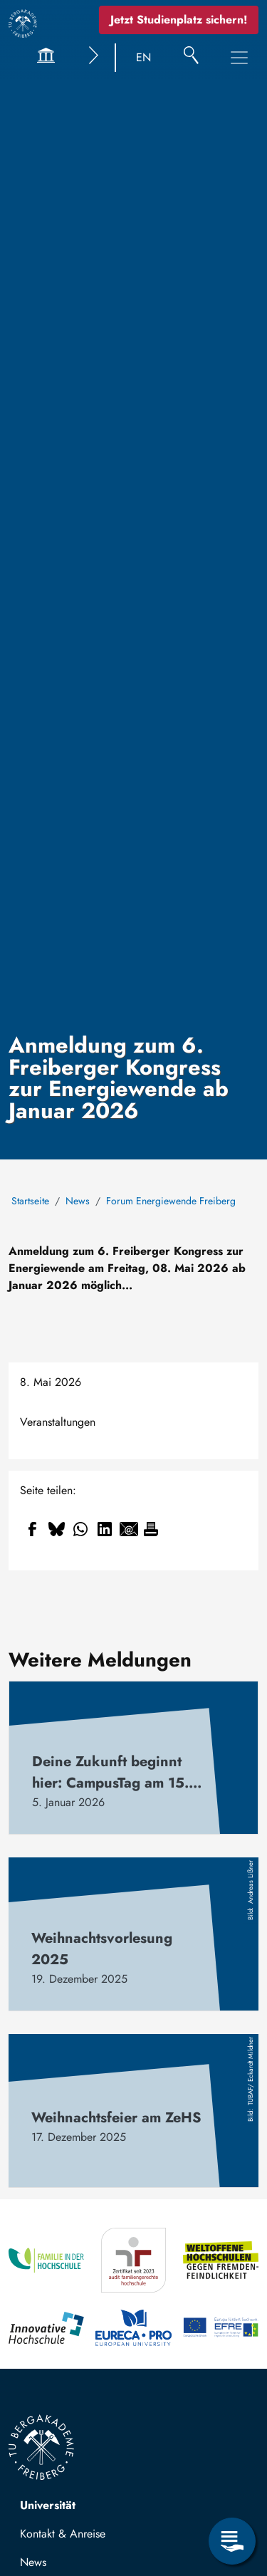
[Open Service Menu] (232, 2541)
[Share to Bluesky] (56, 1529)
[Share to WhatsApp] (80, 1529)
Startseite (30, 1201)
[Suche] (191, 57)
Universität (47, 2505)
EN (143, 57)
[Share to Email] (129, 1529)
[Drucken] (151, 1529)
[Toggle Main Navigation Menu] (239, 57)
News (78, 1201)
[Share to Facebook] (32, 1529)
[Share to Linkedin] (104, 1529)
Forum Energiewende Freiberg (171, 1201)
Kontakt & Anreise (62, 2533)
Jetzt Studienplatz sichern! (178, 19)
